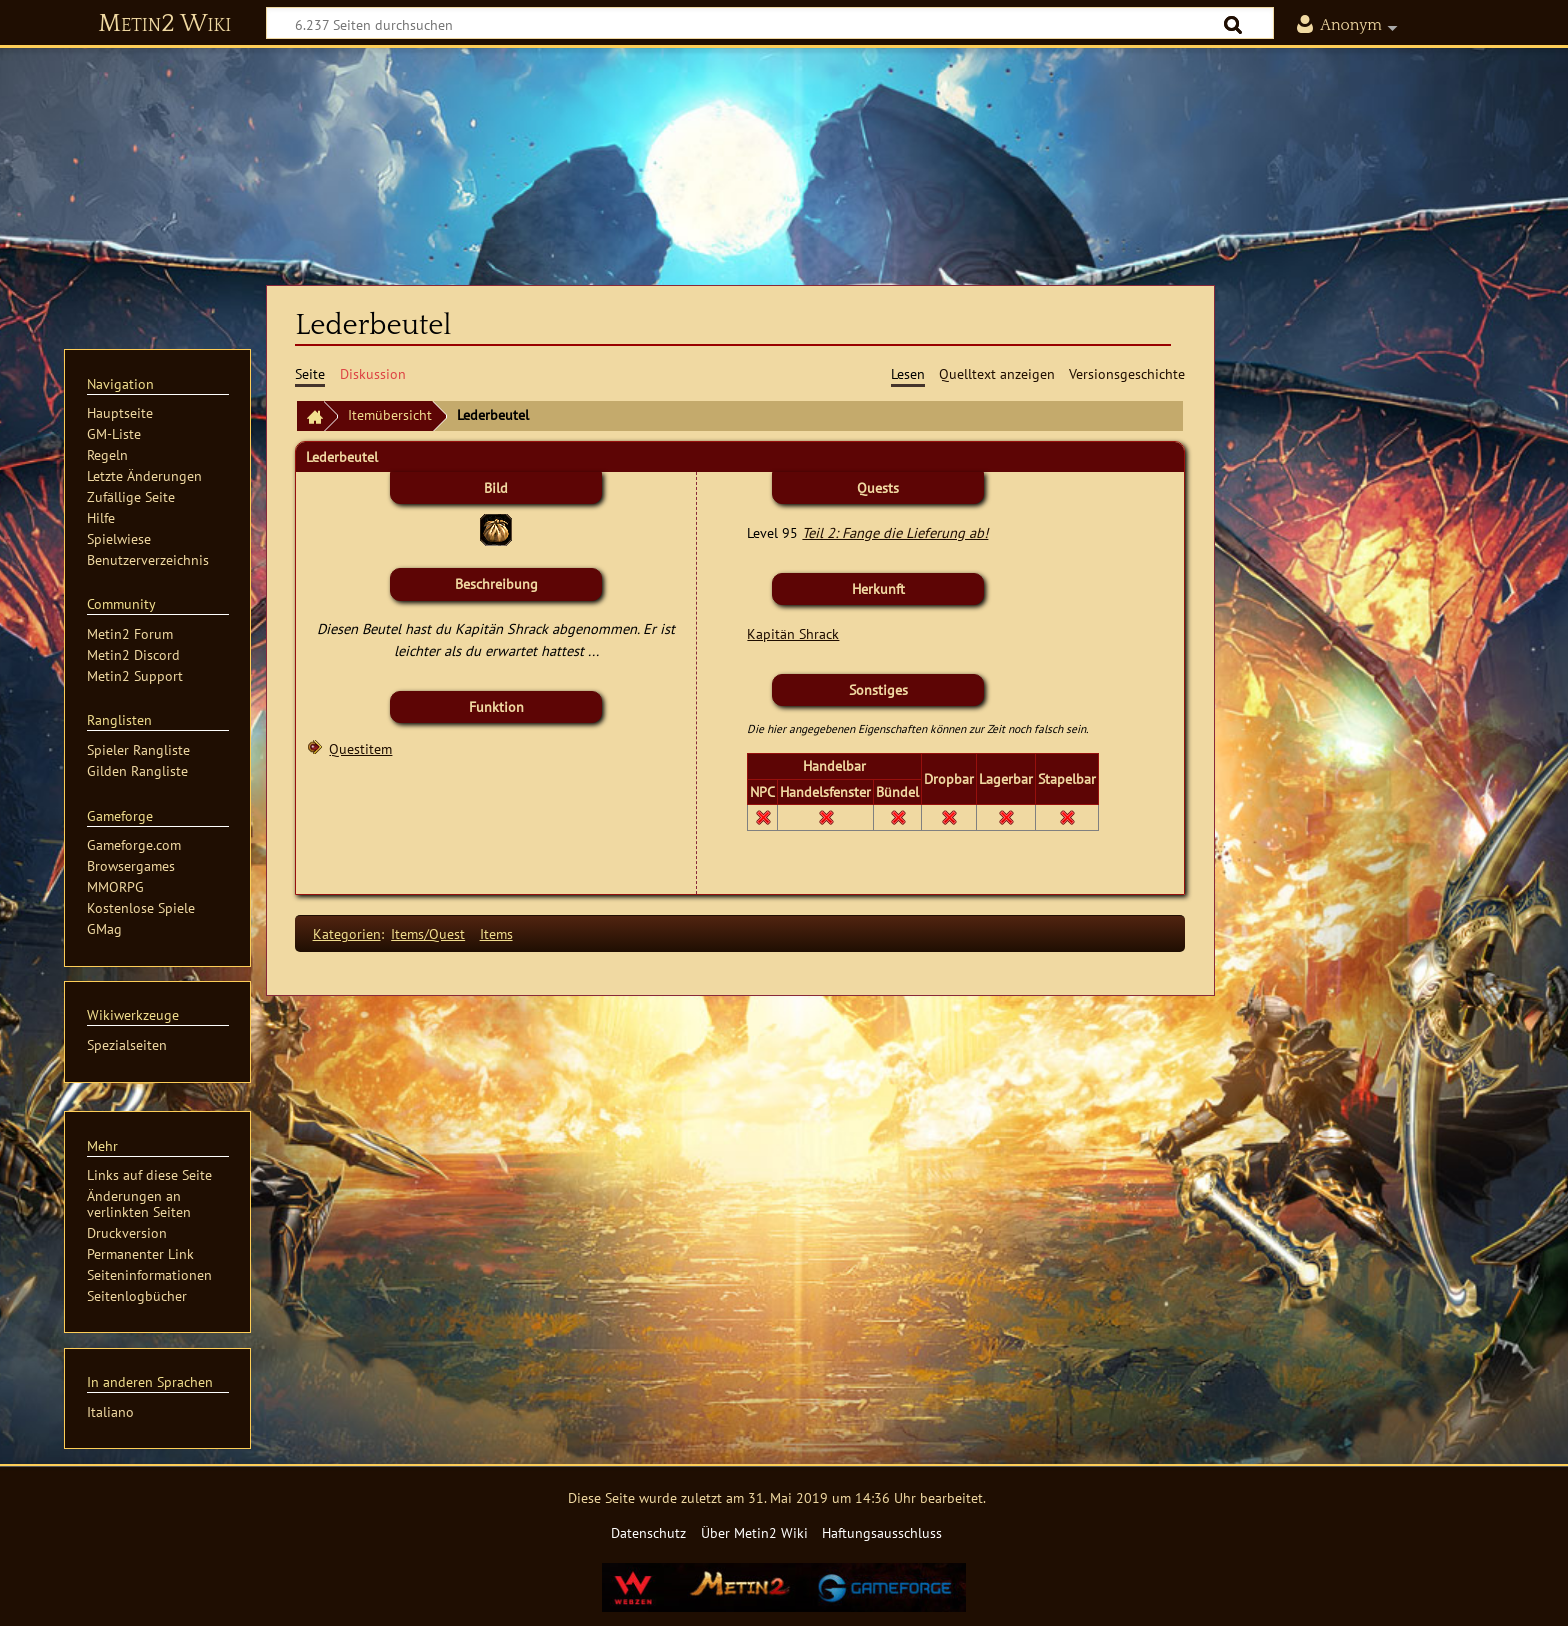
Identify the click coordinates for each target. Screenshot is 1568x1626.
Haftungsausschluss (882, 1532)
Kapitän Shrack (793, 633)
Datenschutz (648, 1532)
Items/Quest (428, 933)
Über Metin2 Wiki (754, 1532)
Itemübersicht (390, 414)
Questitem (360, 748)
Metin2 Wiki (164, 24)
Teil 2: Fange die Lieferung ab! (895, 532)
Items (496, 933)
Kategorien (347, 933)
